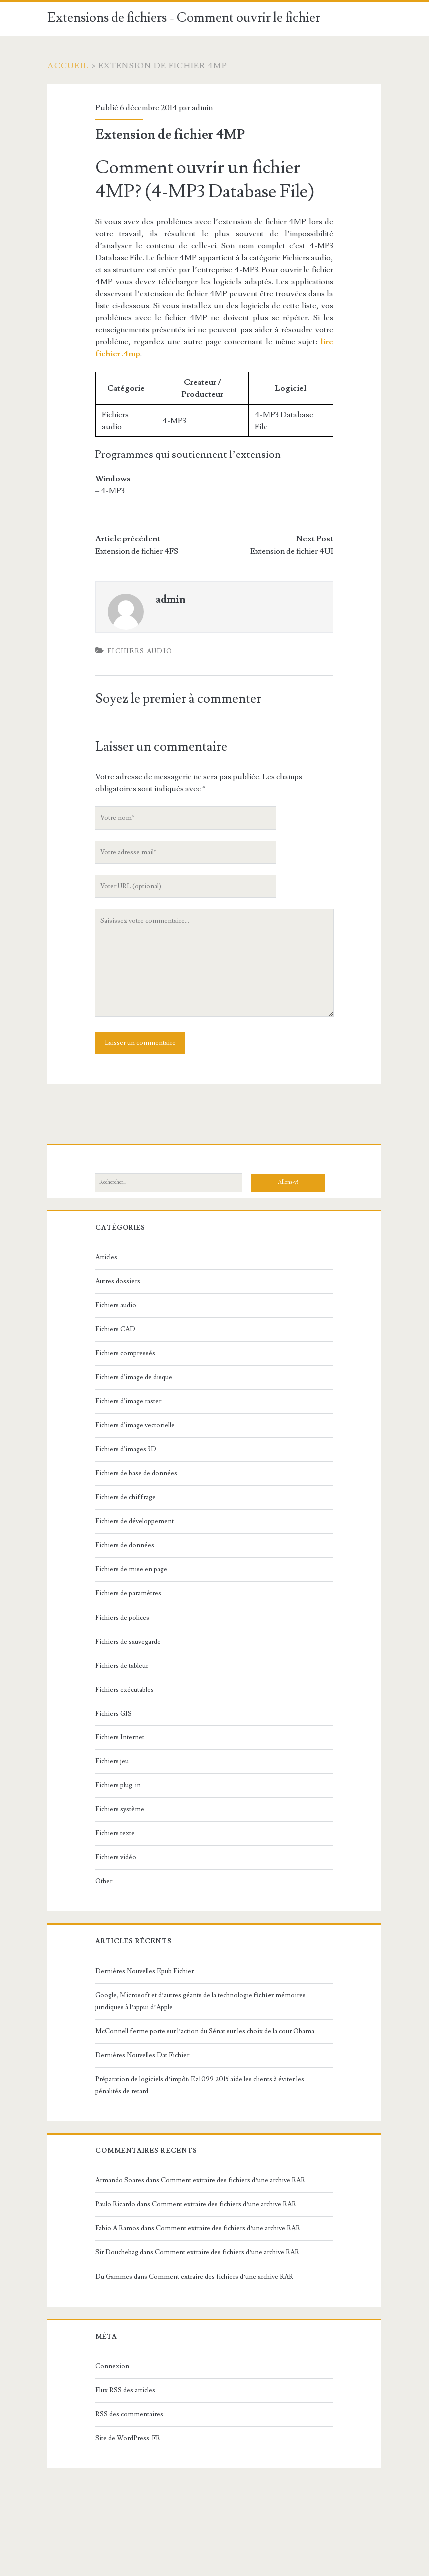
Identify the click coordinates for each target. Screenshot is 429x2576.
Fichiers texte (115, 1833)
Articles (107, 1257)
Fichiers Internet (120, 1737)
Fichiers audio (140, 651)
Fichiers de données (125, 1545)
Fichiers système (120, 1809)
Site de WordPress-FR (128, 2438)
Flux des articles (126, 2390)
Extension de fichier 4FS (137, 551)
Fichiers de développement (135, 1521)
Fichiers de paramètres (129, 1593)
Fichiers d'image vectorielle (135, 1425)
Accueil (68, 66)
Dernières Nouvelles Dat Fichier (143, 2055)
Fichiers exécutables (125, 1690)
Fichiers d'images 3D (126, 1449)
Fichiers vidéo (116, 1857)
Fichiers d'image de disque (134, 1377)
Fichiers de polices (123, 1618)
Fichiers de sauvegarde (128, 1642)
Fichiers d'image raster (129, 1401)
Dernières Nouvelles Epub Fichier (145, 1971)
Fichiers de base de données (137, 1473)
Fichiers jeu (112, 1761)
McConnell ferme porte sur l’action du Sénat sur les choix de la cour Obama (205, 2031)
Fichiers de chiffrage (126, 1497)
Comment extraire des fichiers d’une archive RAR (233, 2180)
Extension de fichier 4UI (292, 551)
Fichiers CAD (116, 1329)
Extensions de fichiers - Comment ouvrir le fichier (184, 17)
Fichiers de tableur (122, 1666)
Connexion (113, 2366)
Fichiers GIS (114, 1713)
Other (104, 1881)
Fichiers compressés (126, 1353)
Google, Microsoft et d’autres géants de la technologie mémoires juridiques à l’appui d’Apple (201, 2001)
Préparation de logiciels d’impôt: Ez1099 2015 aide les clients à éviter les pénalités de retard (200, 2085)
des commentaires (130, 2414)
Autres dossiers (118, 1281)
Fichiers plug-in (118, 1785)
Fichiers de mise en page (132, 1569)
